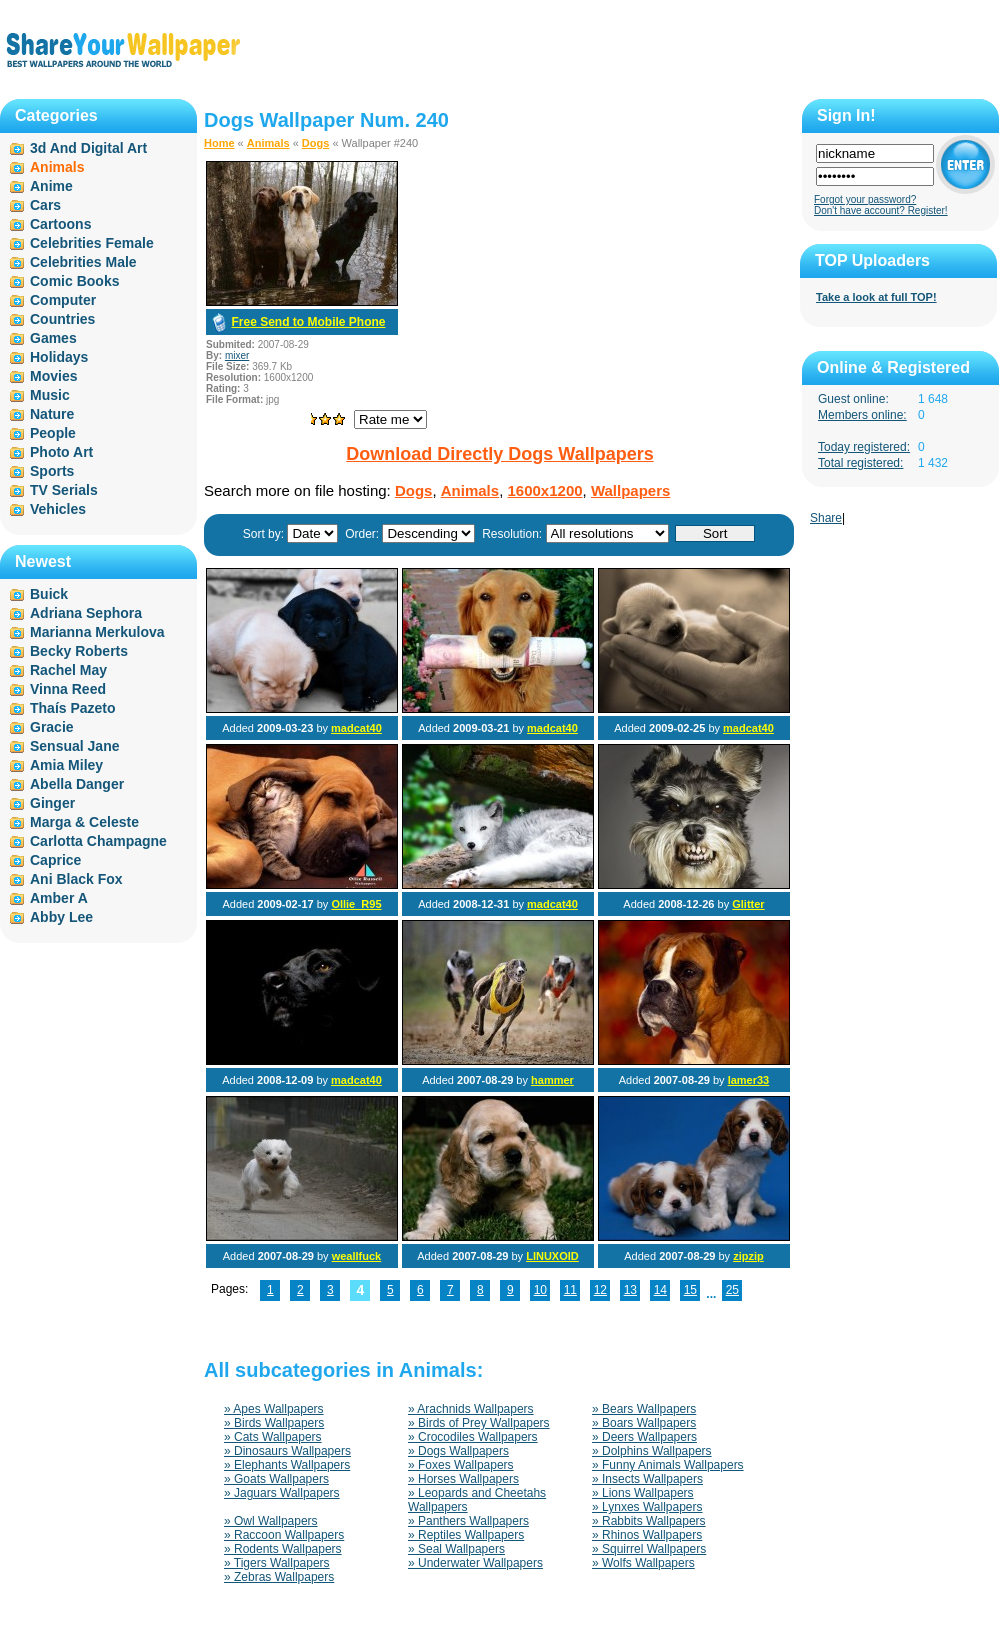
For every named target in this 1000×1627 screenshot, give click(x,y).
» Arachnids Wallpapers (471, 1409)
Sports (52, 471)
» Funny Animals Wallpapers (668, 1465)
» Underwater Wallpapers (475, 1563)
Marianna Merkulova (97, 632)
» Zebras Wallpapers (279, 1577)
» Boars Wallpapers (644, 1423)
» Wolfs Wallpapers (643, 1563)
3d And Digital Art (88, 148)
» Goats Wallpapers (276, 1479)
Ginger (52, 803)
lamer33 (749, 1080)
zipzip (748, 1256)
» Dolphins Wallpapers (652, 1451)
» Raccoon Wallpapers (284, 1535)
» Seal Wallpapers (456, 1549)
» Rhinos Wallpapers (647, 1535)
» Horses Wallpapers (463, 1479)
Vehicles (58, 509)
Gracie (52, 727)
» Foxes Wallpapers (461, 1465)
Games (53, 338)
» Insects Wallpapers (647, 1479)
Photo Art (61, 452)
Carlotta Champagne (98, 841)
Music (50, 395)
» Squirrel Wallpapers (649, 1549)
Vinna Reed (68, 689)
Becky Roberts (79, 651)
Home (219, 143)
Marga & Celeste (84, 822)
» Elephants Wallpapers (287, 1465)
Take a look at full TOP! (876, 297)
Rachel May (68, 670)
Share (826, 518)
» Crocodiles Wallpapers (473, 1437)
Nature (52, 414)
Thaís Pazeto (73, 708)
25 (732, 1290)
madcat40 (356, 728)
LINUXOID (552, 1256)
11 (570, 1290)
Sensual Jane (75, 746)
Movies (53, 376)
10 (540, 1290)
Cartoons (60, 224)
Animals (268, 143)
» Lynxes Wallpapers (647, 1507)
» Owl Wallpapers (271, 1521)
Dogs (316, 143)
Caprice (55, 860)
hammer (552, 1080)
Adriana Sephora (86, 613)
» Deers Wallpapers (644, 1437)
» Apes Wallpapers (274, 1409)
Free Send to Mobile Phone (308, 322)
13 (630, 1290)
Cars (45, 205)
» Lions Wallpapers (643, 1493)
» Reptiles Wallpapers (466, 1535)
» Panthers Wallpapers (468, 1521)
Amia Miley (66, 765)
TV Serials (64, 490)
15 (690, 1290)
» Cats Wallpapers (273, 1437)
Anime (51, 186)
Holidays (59, 357)
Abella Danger (77, 784)
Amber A (59, 898)
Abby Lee (61, 917)
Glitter (748, 904)
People (53, 433)
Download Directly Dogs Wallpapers (499, 454)
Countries (62, 319)
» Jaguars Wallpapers (282, 1493)
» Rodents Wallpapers (283, 1549)
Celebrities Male (83, 262)
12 (600, 1290)
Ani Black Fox (76, 879)
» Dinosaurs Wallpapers (287, 1451)
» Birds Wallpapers (274, 1423)
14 (660, 1290)
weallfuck (357, 1256)
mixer (237, 355)
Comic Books (74, 281)
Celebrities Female (92, 243)
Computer (63, 300)
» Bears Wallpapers (644, 1409)
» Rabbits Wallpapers (649, 1521)
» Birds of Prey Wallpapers (479, 1423)
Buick (49, 594)
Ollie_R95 (356, 904)
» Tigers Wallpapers (277, 1563)
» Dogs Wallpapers (458, 1451)
